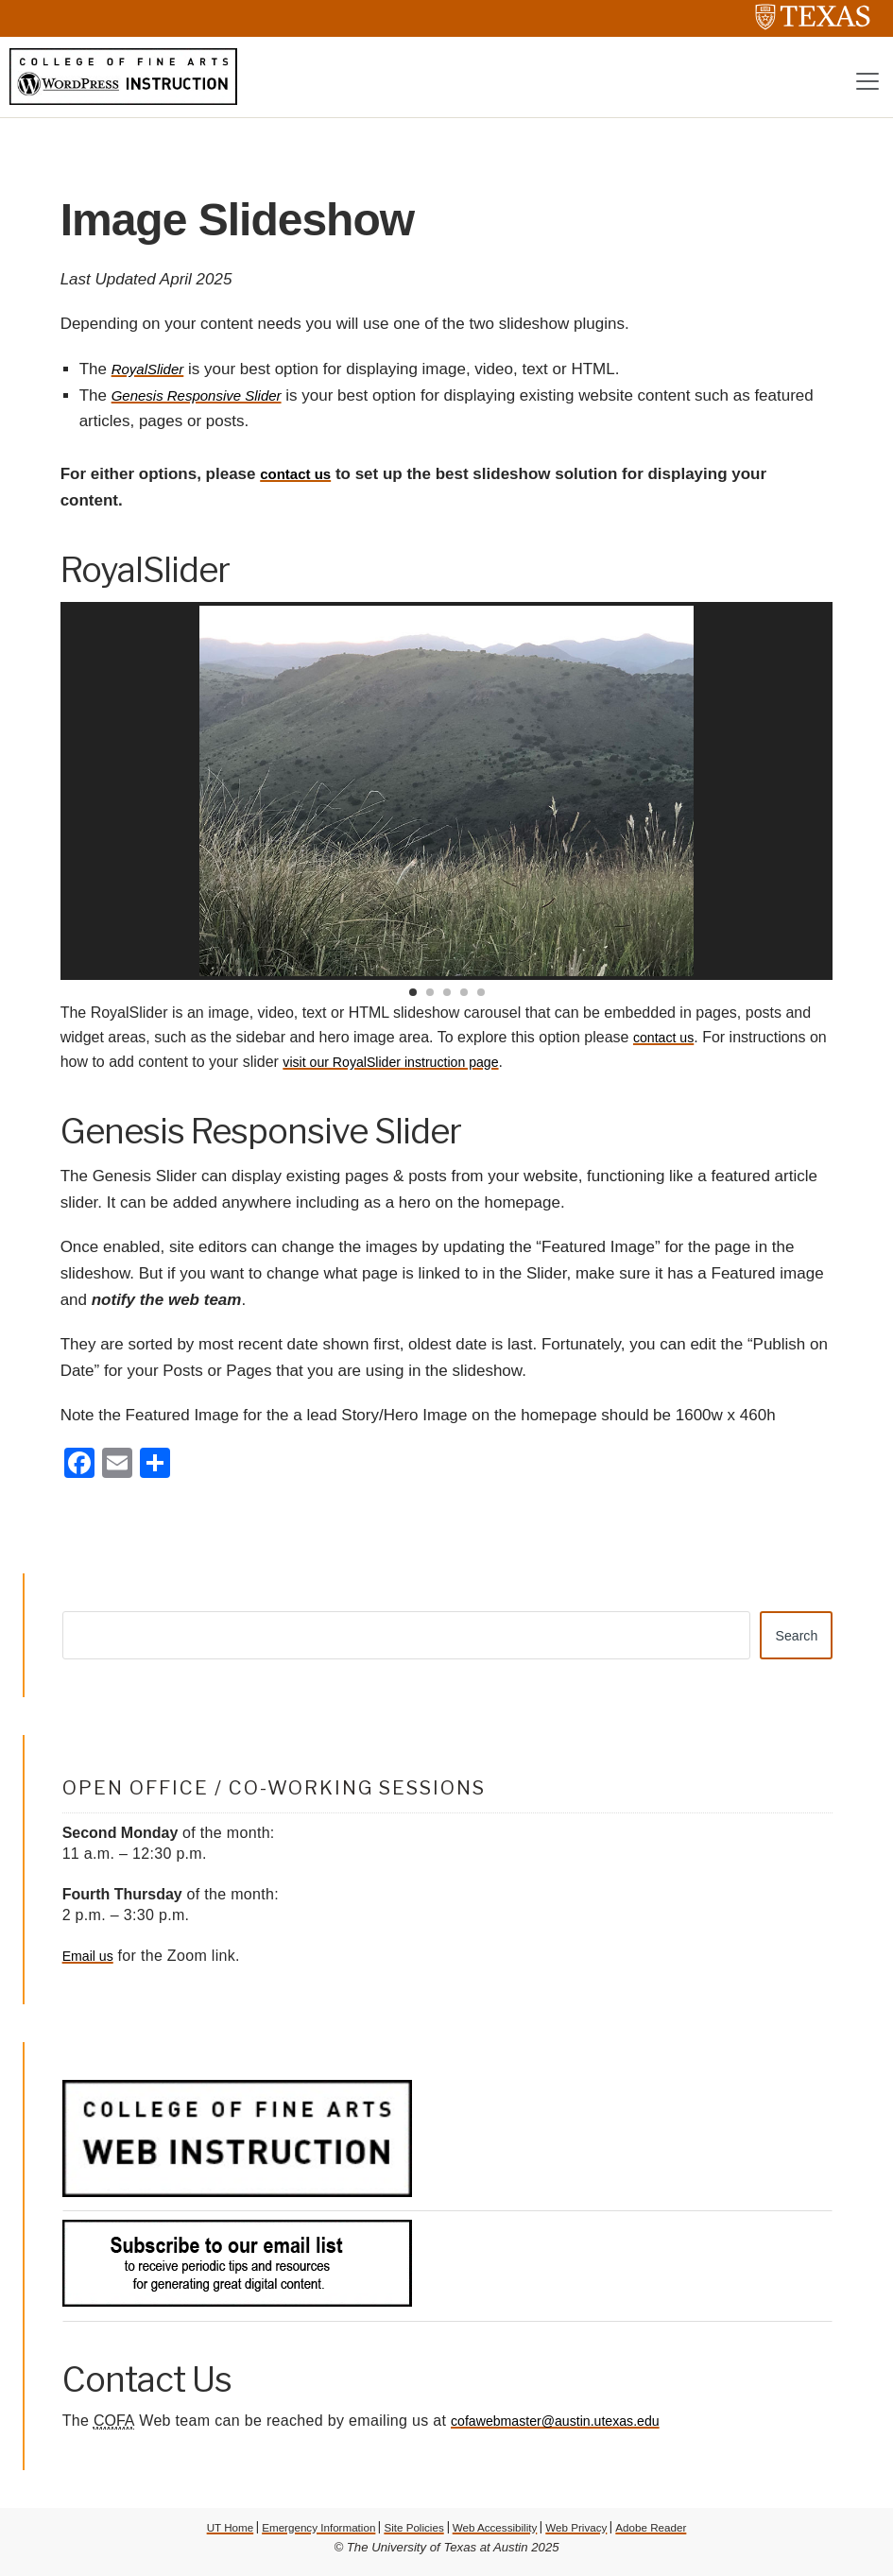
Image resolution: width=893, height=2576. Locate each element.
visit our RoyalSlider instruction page (426, 1065)
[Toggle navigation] (867, 84)
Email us (91, 1962)
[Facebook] (79, 1468)
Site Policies (410, 2534)
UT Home (204, 2534)
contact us (300, 478)
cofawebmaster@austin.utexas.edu (569, 2428)
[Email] (117, 1468)
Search (792, 1640)
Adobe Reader (675, 2534)
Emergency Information (303, 2534)
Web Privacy (592, 2534)
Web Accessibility (501, 2534)
